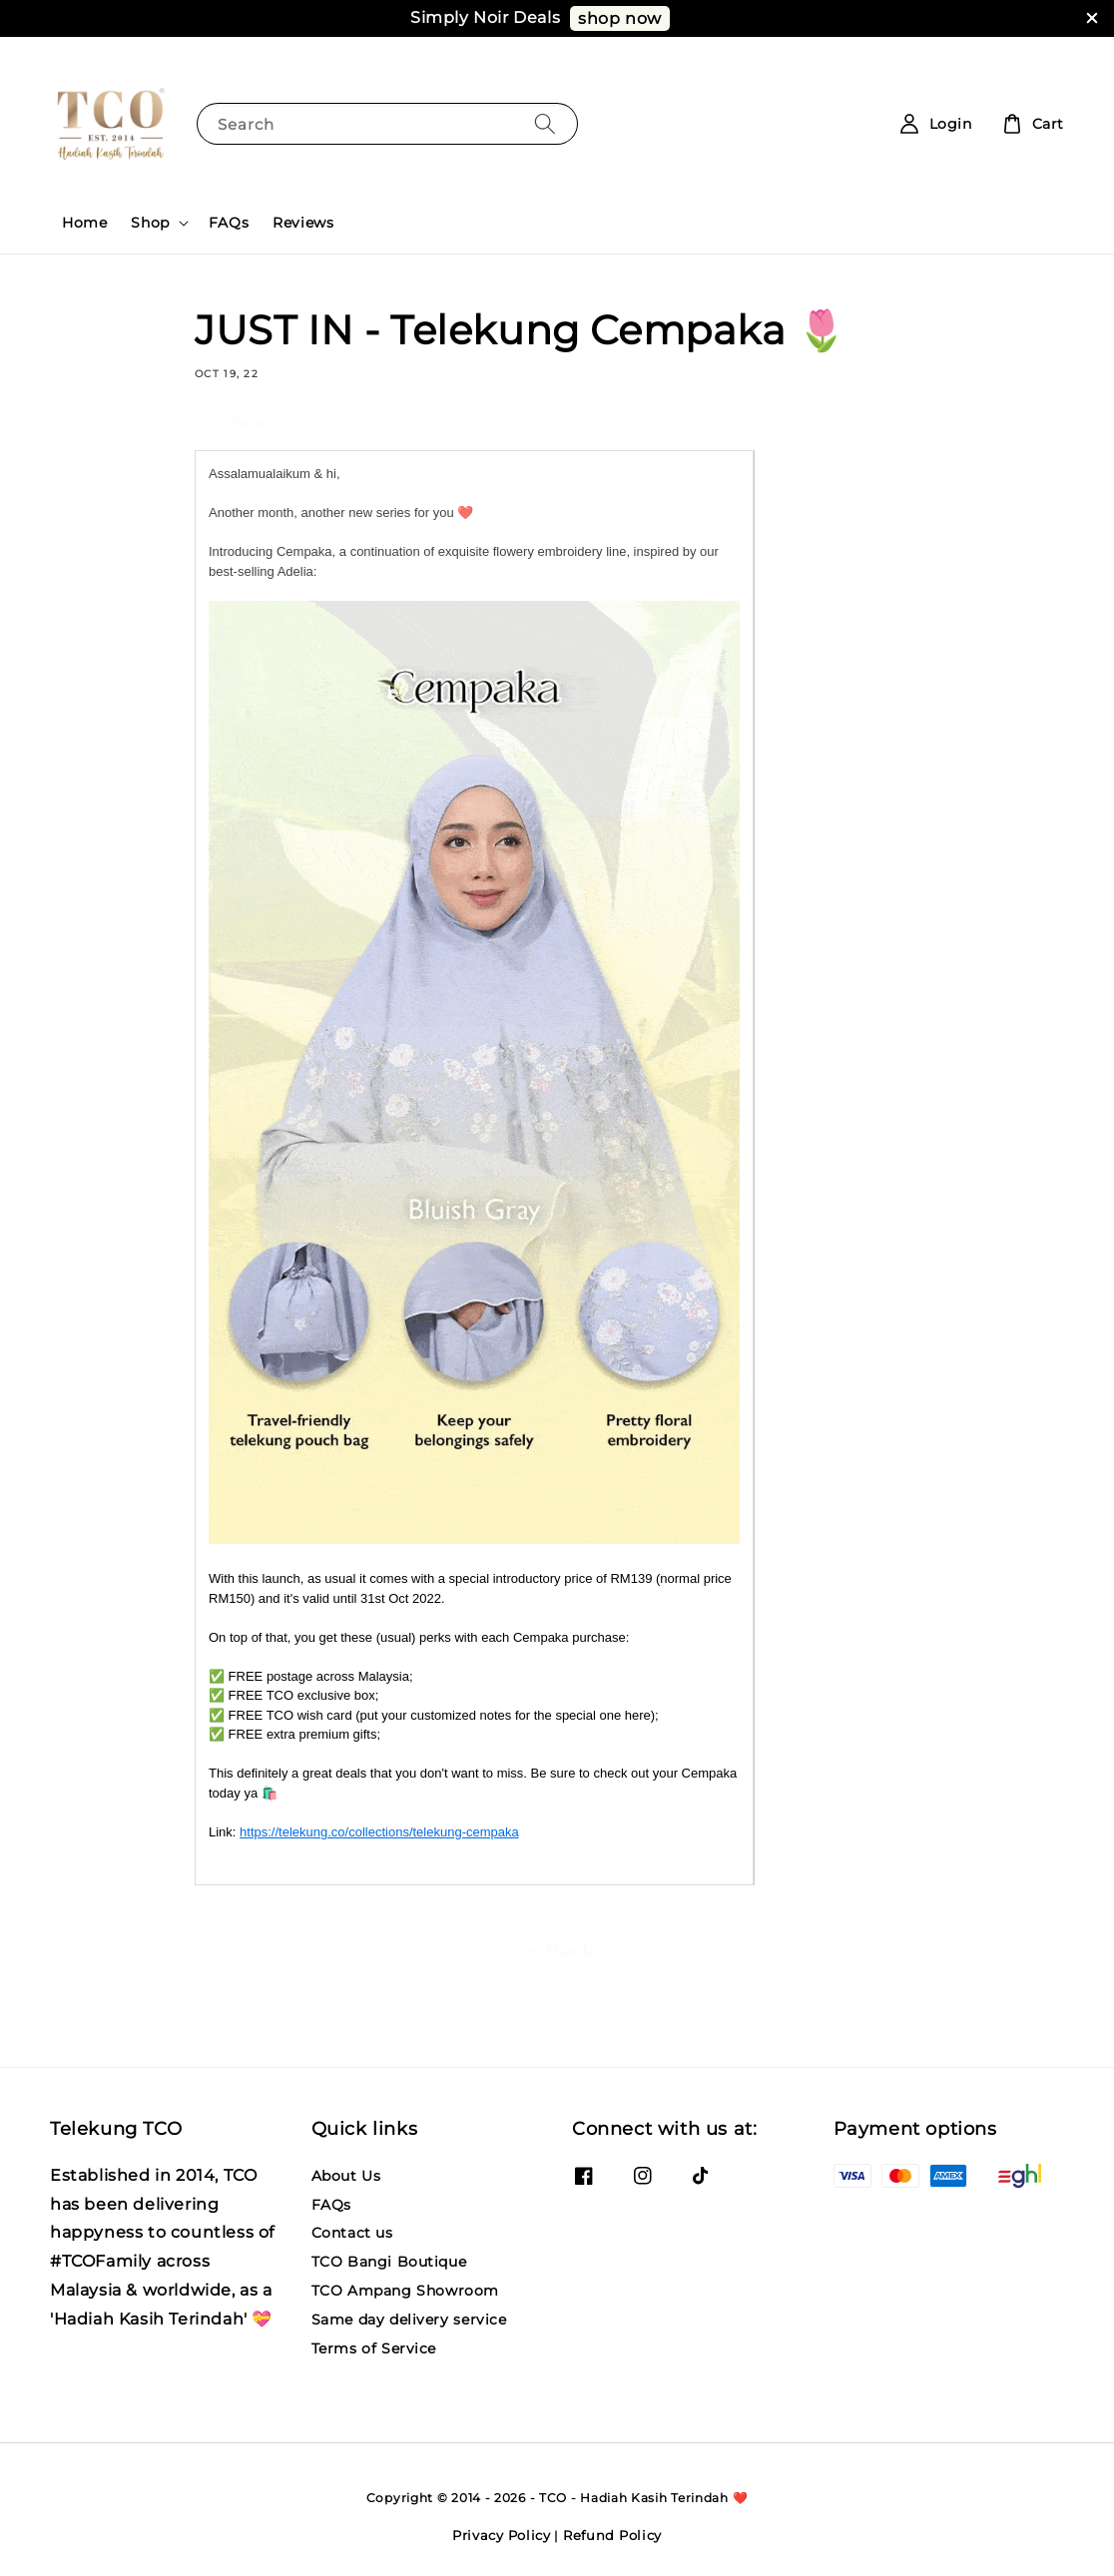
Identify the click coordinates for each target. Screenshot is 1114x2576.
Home (84, 223)
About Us (346, 2176)
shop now (620, 18)
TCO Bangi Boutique (389, 2262)
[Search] (545, 123)
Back (556, 1951)
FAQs (229, 223)
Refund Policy (612, 2535)
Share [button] (230, 422)
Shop (150, 223)
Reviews (303, 223)
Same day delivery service (409, 2319)
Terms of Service (374, 2348)
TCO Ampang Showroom (405, 2291)
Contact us (352, 2233)
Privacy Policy (501, 2535)
